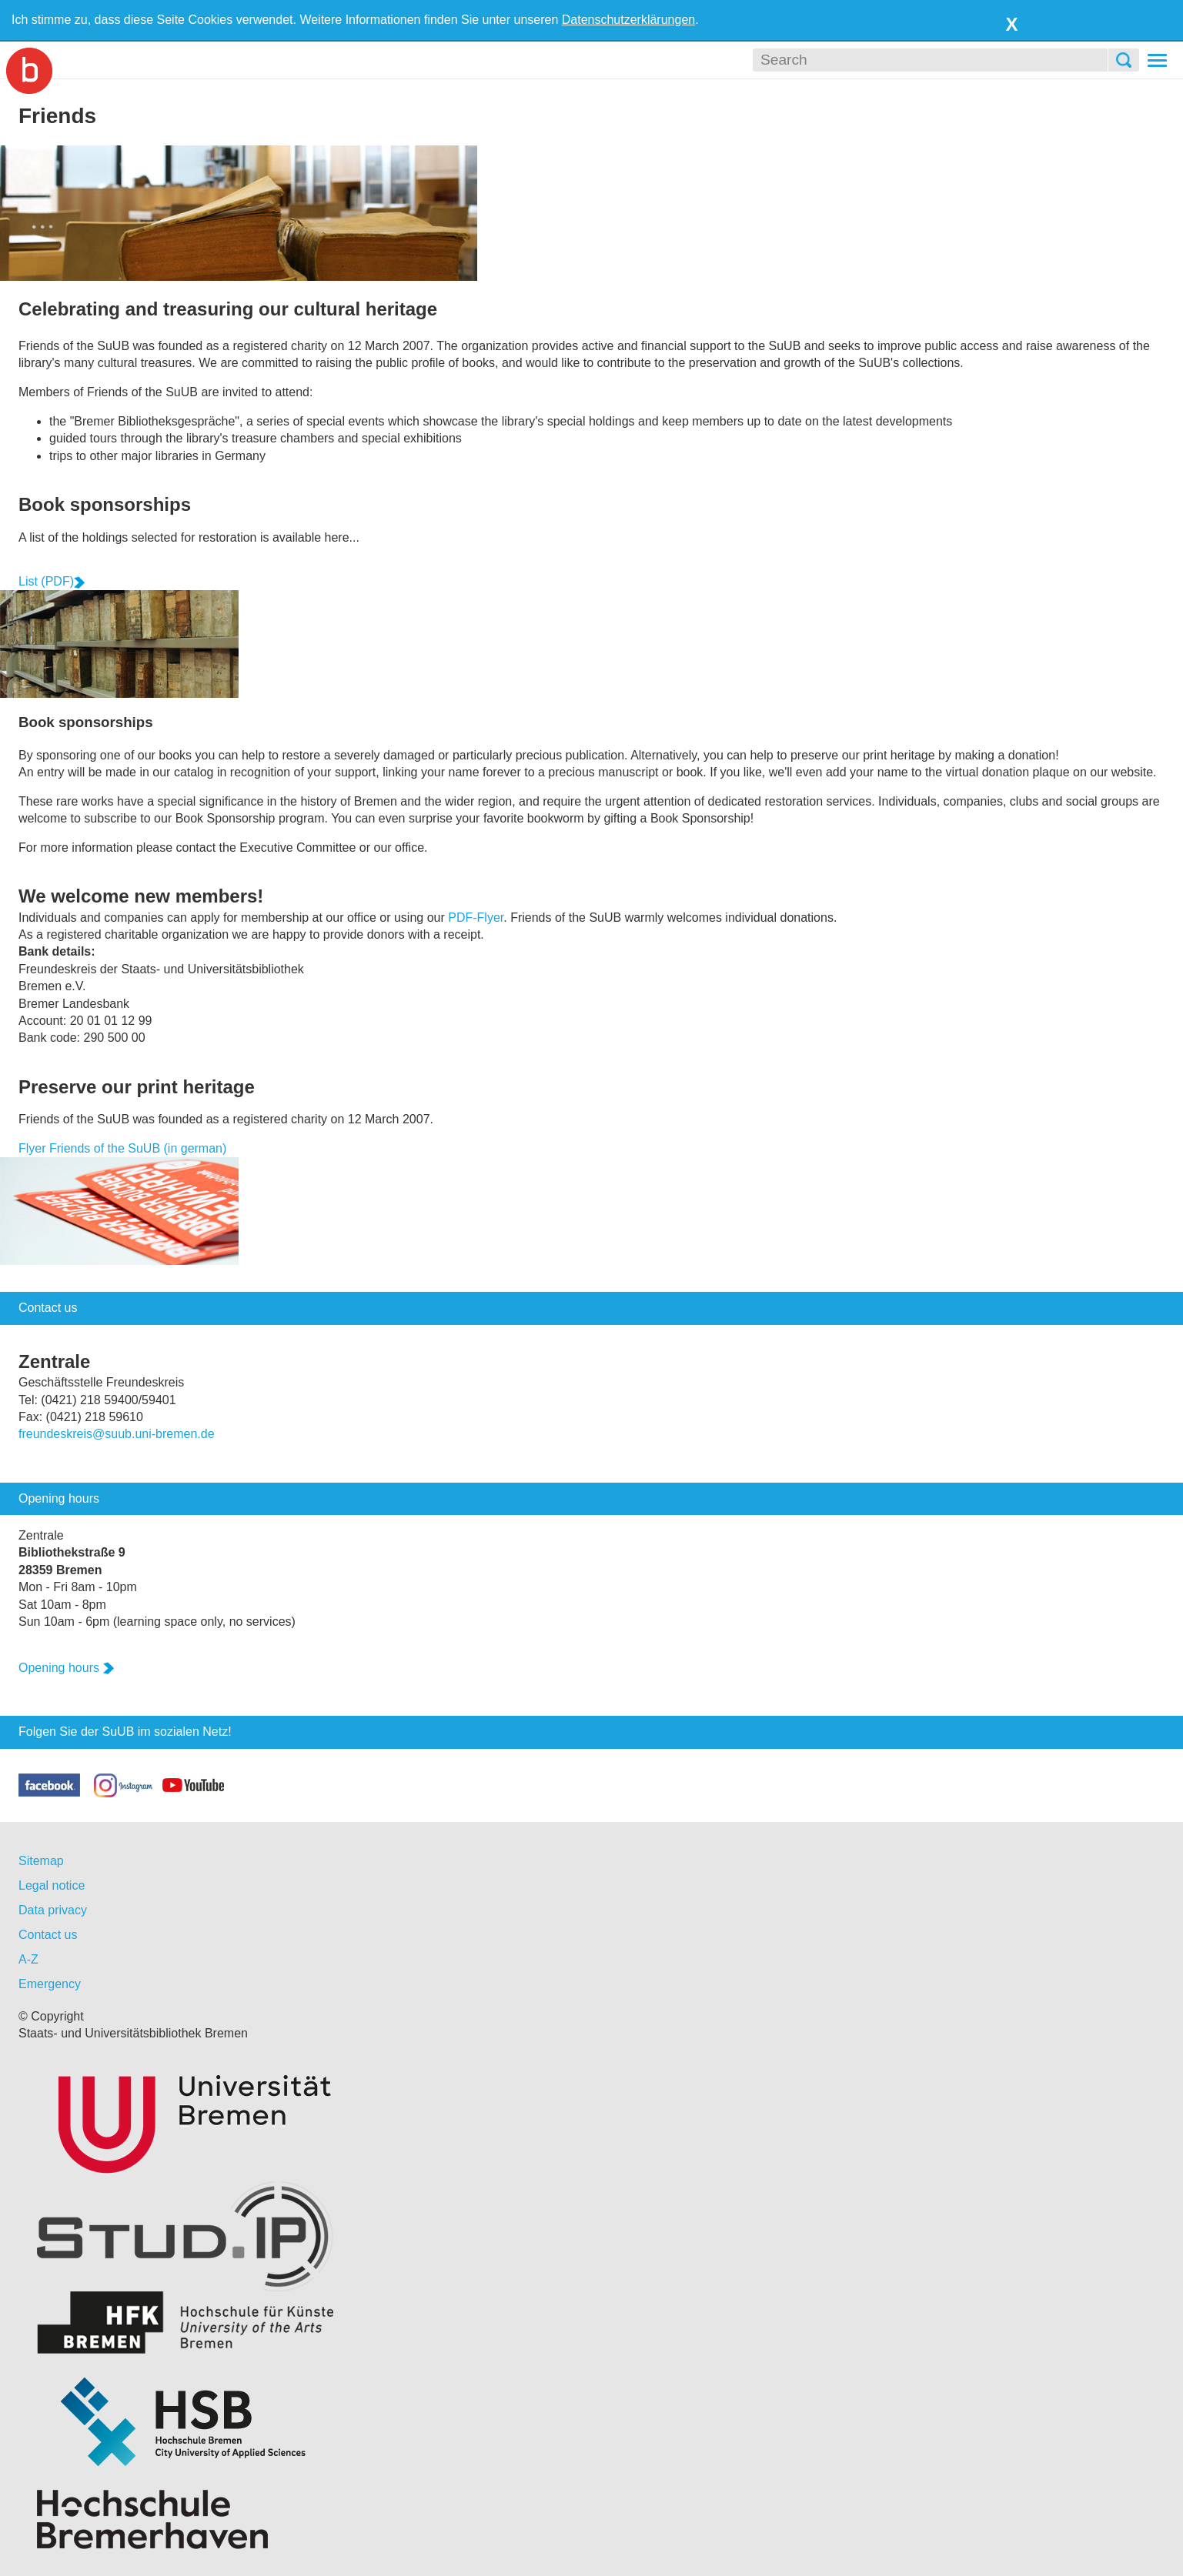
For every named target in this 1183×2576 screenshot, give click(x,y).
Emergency (49, 1983)
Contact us (47, 1934)
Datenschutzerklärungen (628, 19)
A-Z (28, 1959)
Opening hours (66, 1667)
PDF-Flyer (475, 917)
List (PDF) (51, 581)
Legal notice (51, 1885)
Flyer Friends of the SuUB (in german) (122, 1148)
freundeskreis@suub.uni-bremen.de (116, 1433)
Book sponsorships (104, 504)
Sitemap (41, 1860)
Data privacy (52, 1910)
